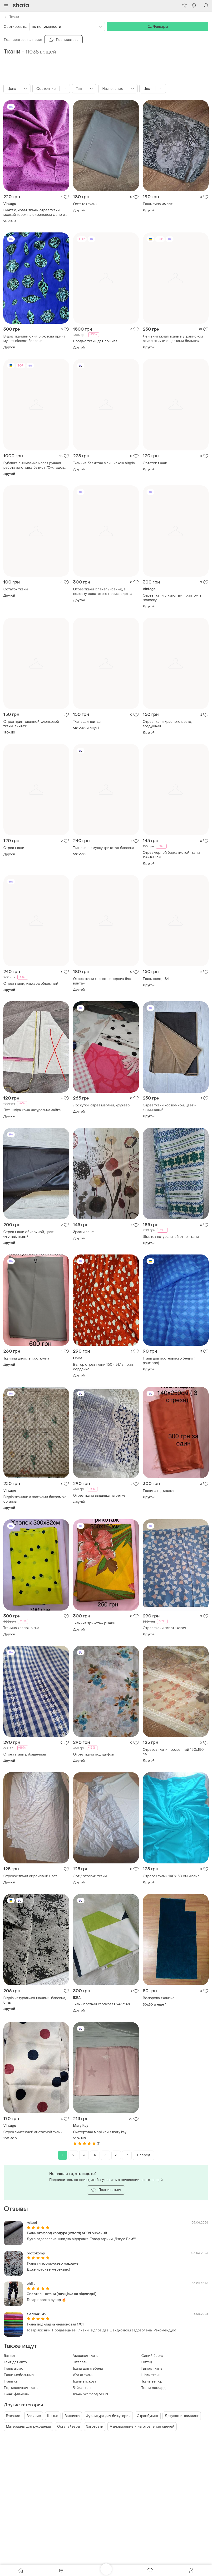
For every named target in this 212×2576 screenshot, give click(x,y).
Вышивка (72, 2416)
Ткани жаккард (153, 2388)
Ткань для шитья (87, 721)
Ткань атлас (13, 2368)
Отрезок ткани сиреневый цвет (30, 1876)
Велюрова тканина (158, 1998)
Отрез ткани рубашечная (24, 1754)
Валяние (33, 2416)
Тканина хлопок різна (21, 1628)
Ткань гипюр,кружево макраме (53, 2263)
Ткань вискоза (84, 2381)
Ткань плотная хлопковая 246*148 (101, 2004)
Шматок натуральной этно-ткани (171, 1237)
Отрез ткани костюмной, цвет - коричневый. (169, 1107)
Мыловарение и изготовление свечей (141, 2426)
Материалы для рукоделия (28, 2426)
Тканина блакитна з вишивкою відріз (104, 463)
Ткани (11, 17)
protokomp (36, 2253)
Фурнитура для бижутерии (108, 2416)
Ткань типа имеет (158, 204)
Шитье (52, 2416)
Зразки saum (83, 1232)
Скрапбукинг (147, 2416)
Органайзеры (68, 2426)
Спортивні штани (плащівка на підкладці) (61, 2294)
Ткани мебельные (19, 2375)
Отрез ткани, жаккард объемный (30, 983)
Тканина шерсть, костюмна (26, 1358)
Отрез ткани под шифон (93, 1754)
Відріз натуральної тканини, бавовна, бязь (34, 2000)
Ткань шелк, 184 (156, 979)
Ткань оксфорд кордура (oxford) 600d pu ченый (67, 2233)
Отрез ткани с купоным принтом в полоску (172, 597)
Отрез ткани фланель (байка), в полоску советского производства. (103, 591)
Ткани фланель (16, 2394)
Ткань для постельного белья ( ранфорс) (169, 1360)
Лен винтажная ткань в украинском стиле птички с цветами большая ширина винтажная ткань (173, 338)
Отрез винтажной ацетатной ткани (33, 2132)
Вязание (13, 2416)
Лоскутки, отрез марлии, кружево (101, 1105)
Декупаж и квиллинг (182, 2416)
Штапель (80, 2362)
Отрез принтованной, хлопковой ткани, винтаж (31, 723)
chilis (31, 2284)
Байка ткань (83, 2388)
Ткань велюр (151, 2381)
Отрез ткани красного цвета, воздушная (167, 723)
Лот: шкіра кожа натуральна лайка (32, 1110)
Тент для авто (15, 2362)
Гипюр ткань (151, 2368)
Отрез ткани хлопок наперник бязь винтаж (103, 981)
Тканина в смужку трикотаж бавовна (103, 848)
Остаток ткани (85, 204)
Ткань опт (12, 2381)
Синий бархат (153, 2356)
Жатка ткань (83, 2375)
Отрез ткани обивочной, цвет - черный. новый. (29, 1234)
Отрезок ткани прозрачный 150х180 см (173, 1751)
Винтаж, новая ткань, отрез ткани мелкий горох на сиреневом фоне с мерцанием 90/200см (34, 212)
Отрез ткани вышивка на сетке (99, 1495)
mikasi (32, 2223)
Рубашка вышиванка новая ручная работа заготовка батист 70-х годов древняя (33, 465)
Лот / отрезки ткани (90, 1876)
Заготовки (94, 2426)
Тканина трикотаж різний (94, 1623)
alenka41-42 (36, 2314)
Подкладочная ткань (21, 2388)
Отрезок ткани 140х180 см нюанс (171, 1876)
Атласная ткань (85, 2356)
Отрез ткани (13, 848)
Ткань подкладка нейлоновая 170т (55, 2324)
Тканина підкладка (158, 1491)
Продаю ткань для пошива (95, 341)
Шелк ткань (151, 2375)
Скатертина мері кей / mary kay (99, 2132)
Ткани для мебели (88, 2368)
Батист (9, 2356)
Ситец (146, 2362)
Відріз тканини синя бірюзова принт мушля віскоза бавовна (34, 338)
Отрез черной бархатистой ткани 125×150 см (171, 854)
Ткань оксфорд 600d (90, 2394)
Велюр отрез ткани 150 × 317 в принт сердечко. (104, 1366)
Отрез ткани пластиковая (164, 1628)
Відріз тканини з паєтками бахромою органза (34, 1499)
